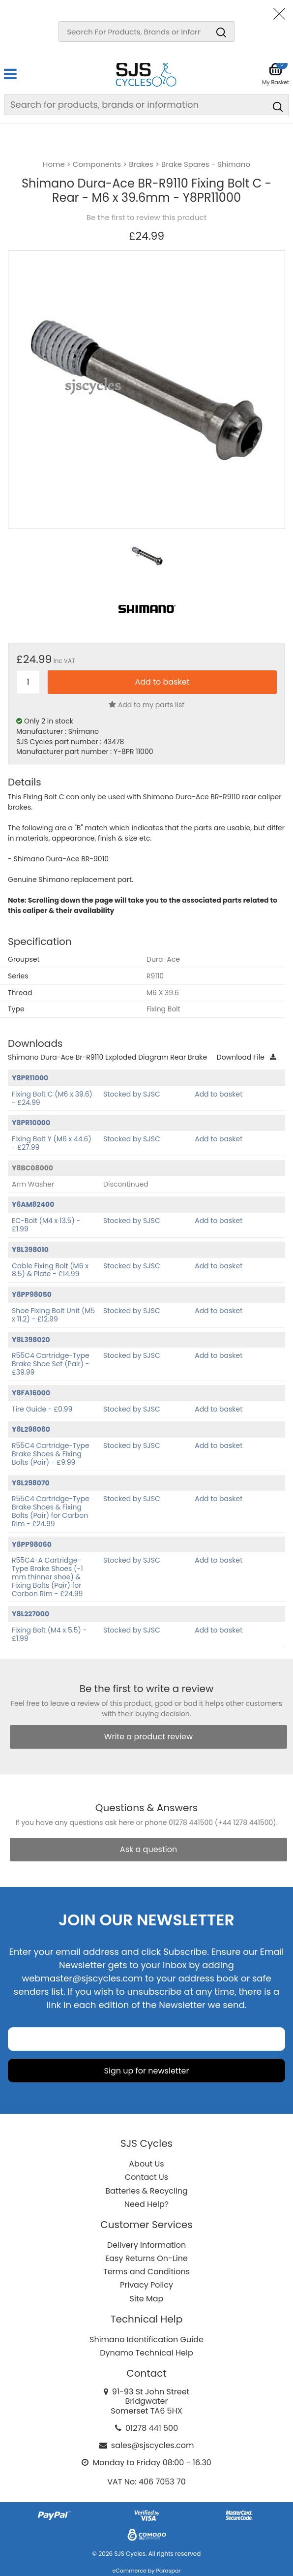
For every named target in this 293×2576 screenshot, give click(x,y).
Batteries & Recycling (146, 2191)
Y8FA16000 (31, 1393)
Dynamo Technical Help (146, 2352)
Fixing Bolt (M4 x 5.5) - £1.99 (49, 1634)
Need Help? (146, 2204)
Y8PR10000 (31, 1123)
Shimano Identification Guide (146, 2339)
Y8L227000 (30, 1614)
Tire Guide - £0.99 (42, 1409)
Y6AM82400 (33, 1204)
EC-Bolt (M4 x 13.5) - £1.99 (46, 1225)
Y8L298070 (31, 1483)
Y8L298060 (31, 1429)
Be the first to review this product (146, 217)
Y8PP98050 (32, 1294)
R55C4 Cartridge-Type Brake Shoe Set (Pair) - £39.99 (50, 1364)
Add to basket (218, 1094)
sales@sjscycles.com (152, 2445)
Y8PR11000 (30, 1078)
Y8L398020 (31, 1340)
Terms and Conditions (146, 2271)
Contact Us (146, 2177)
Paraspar (168, 2571)
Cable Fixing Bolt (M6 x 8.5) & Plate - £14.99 (50, 1270)
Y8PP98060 (32, 1544)
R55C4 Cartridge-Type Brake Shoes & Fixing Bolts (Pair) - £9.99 (50, 1454)
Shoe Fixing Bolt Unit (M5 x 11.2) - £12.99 (53, 1315)
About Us (146, 2163)
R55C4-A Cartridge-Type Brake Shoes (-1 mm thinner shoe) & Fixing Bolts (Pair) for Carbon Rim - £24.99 (47, 1576)
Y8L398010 (30, 1250)
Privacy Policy (146, 2285)
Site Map (147, 2298)
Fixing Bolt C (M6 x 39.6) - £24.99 (52, 1098)
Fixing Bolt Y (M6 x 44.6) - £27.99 (51, 1143)
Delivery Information (146, 2245)
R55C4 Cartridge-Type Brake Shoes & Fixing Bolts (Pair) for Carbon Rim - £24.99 (50, 1511)
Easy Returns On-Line (146, 2258)
